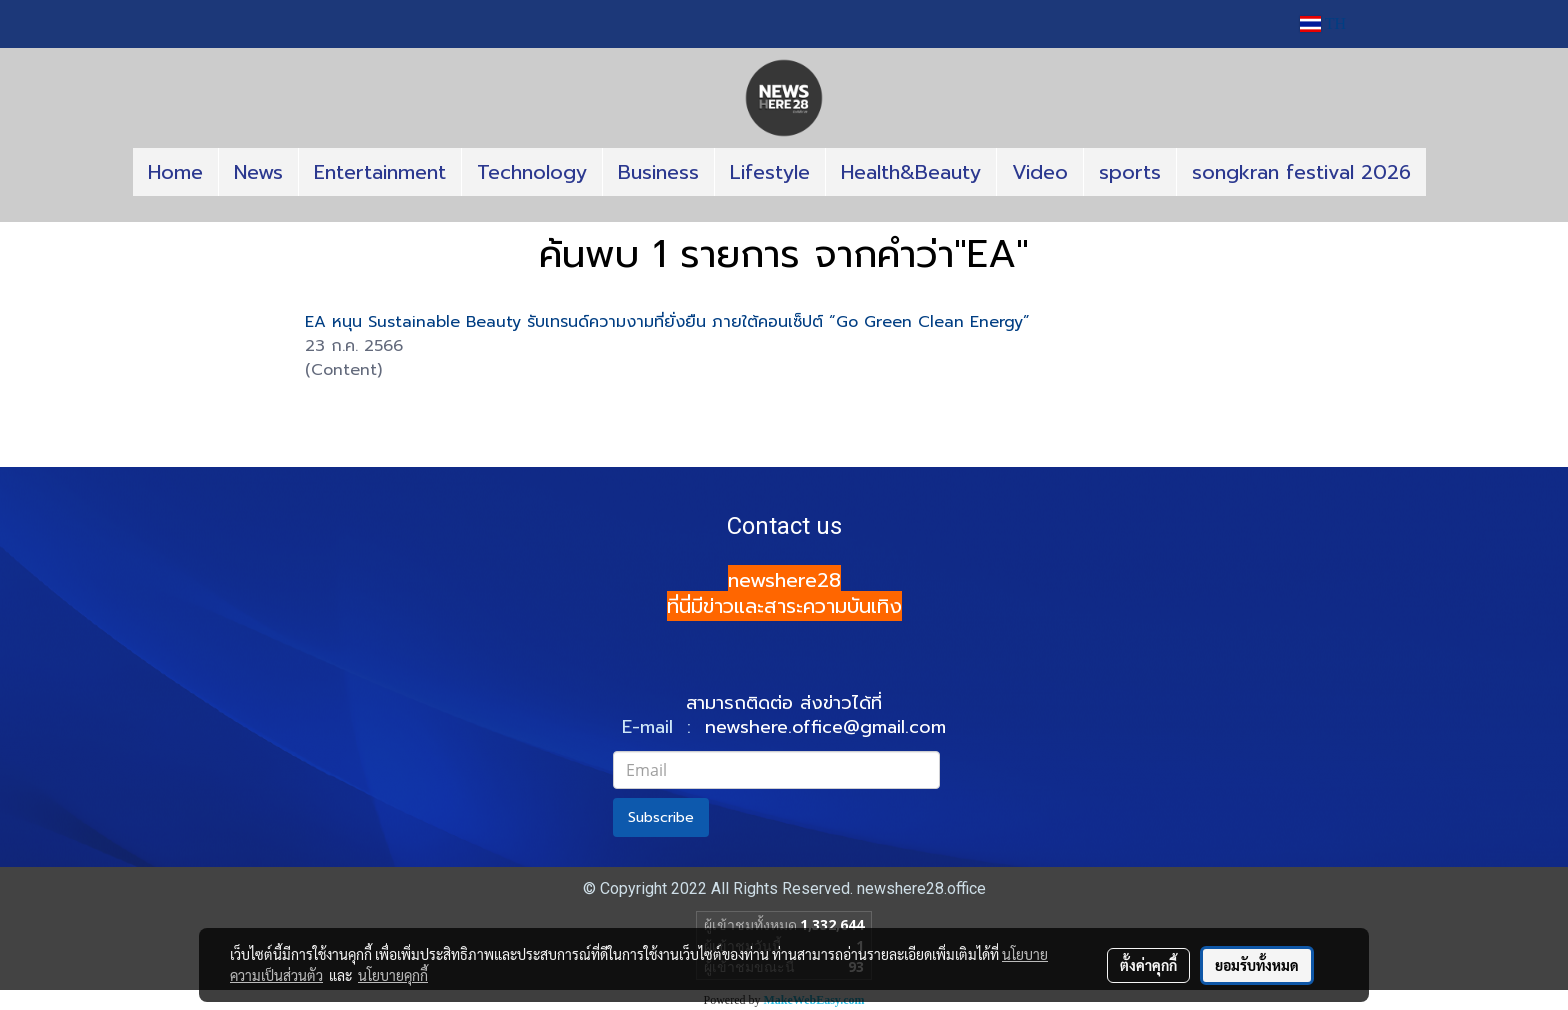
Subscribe (661, 817)
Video (1040, 172)
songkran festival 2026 (1301, 172)
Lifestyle (770, 172)
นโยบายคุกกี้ (393, 975)
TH (1323, 23)
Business (658, 172)
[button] (784, 214)
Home (175, 172)
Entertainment (380, 172)
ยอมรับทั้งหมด (1257, 965)
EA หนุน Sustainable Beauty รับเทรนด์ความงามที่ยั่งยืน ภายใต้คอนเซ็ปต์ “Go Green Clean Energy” (667, 322)
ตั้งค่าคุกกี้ (1148, 965)
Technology (532, 172)
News (258, 172)
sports (1130, 172)
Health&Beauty (911, 172)
